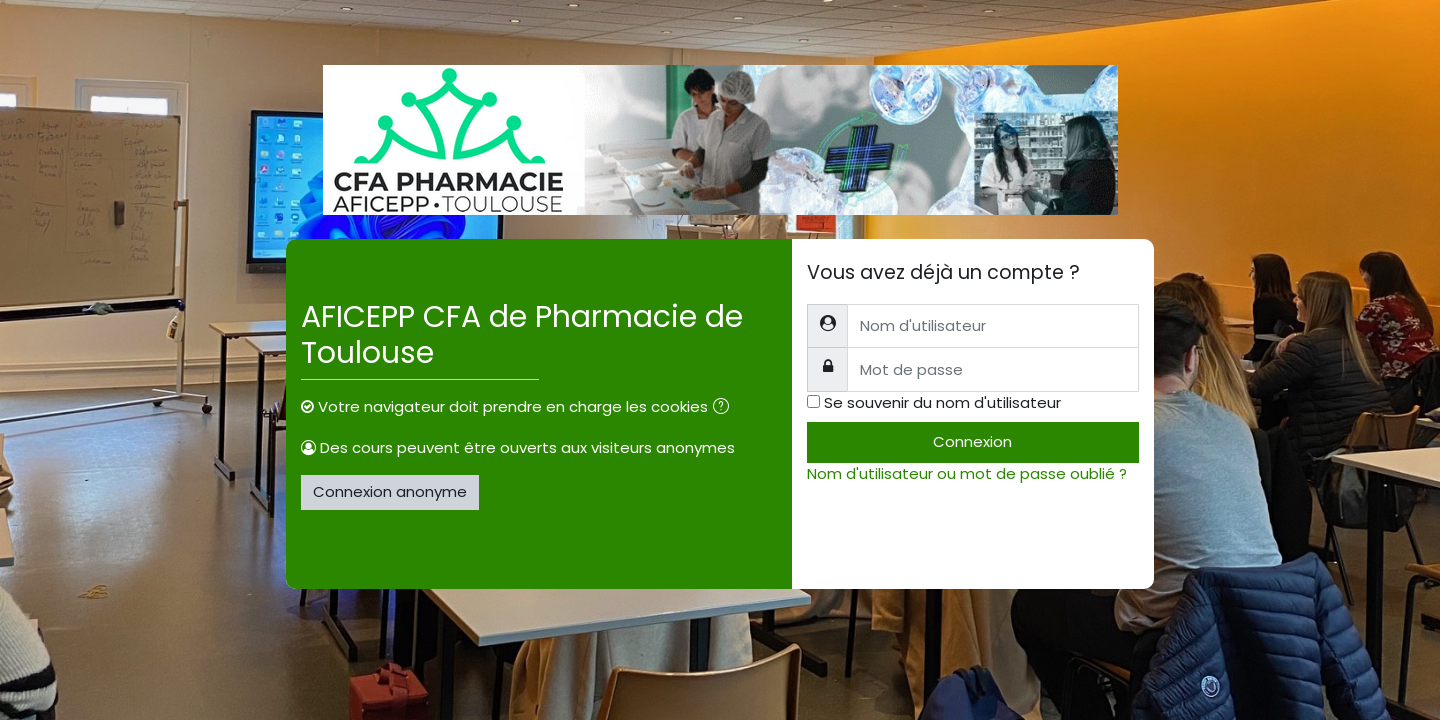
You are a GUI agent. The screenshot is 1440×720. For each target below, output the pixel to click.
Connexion (972, 441)
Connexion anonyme (390, 491)
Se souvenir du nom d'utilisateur (942, 402)
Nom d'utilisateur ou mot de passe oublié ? (967, 473)
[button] (725, 408)
